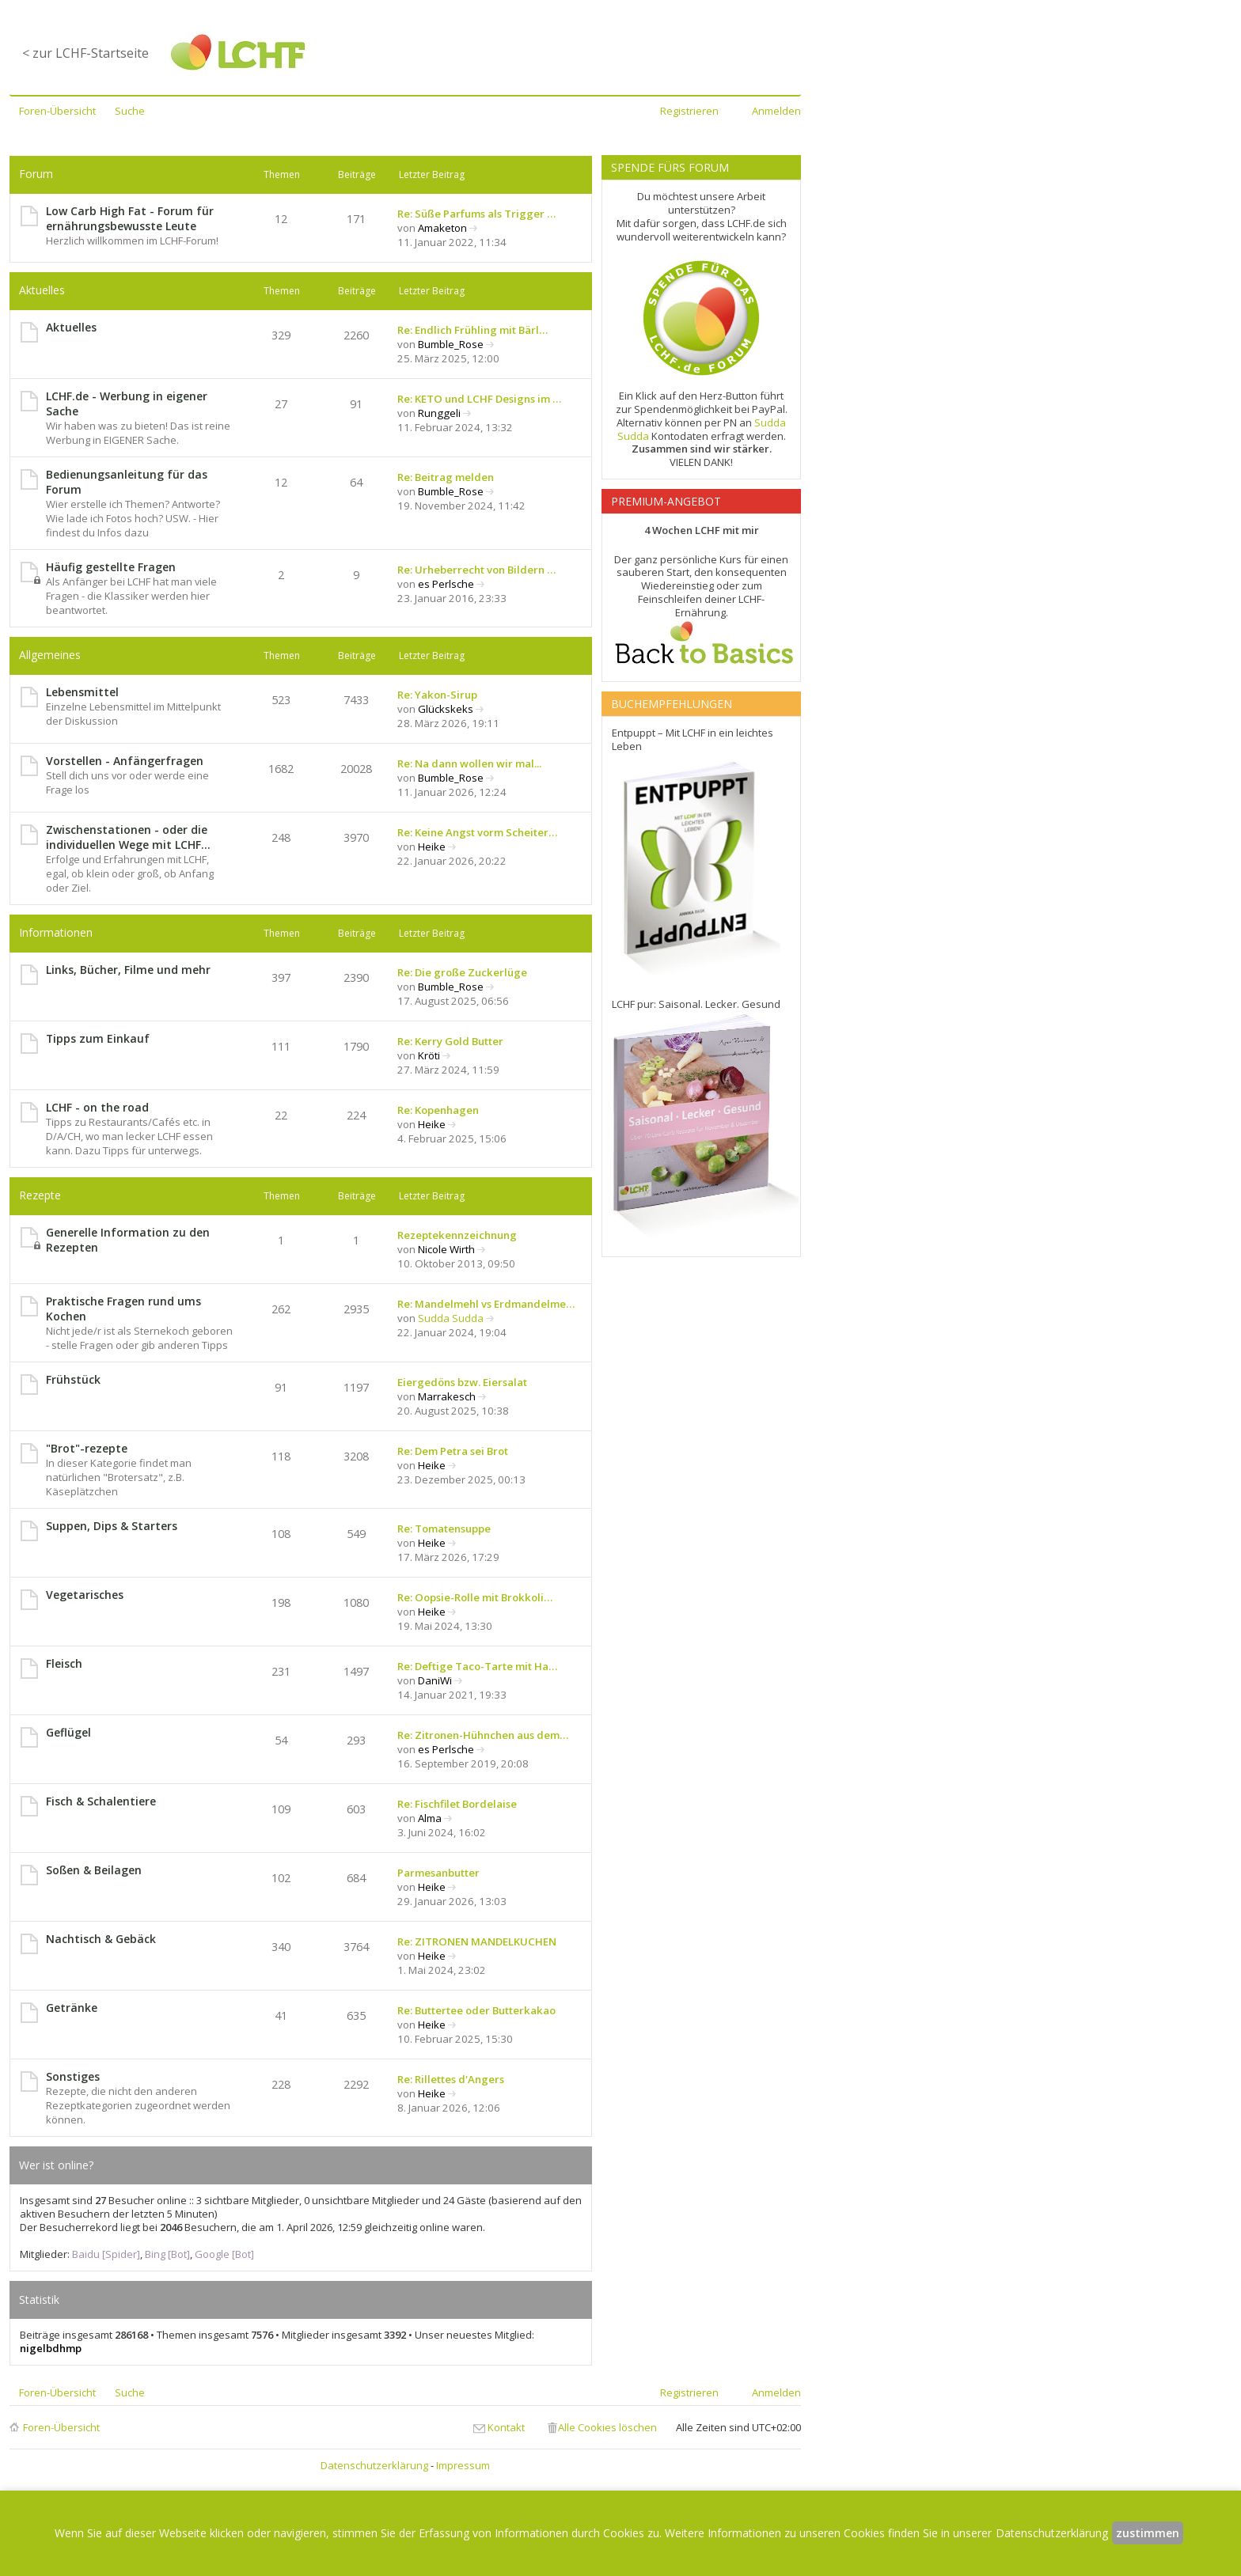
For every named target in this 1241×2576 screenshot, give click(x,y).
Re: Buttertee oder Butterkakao (476, 2010)
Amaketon (442, 228)
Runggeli (439, 413)
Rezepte (40, 1195)
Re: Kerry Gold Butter (450, 1041)
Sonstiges (73, 2076)
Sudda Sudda (451, 1318)
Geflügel (68, 1732)
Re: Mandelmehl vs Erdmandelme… (486, 1304)
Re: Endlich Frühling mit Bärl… (472, 330)
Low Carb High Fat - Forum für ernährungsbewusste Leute (130, 218)
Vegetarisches (84, 1594)
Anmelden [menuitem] (776, 111)
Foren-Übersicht (61, 2427)
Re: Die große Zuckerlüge (462, 972)
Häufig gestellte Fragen (111, 566)
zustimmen (1147, 2532)
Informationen (56, 932)
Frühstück (73, 1379)
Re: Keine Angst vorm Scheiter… (477, 832)
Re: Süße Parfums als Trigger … (476, 213)
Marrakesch (447, 1396)
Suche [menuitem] (130, 111)
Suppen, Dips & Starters (111, 1525)
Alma (430, 1818)
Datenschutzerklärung (374, 2465)
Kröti (429, 1055)
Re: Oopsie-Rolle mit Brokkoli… (474, 1597)
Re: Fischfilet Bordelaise (457, 1804)
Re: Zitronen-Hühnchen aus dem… (482, 1735)
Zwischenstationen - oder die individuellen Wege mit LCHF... (128, 837)
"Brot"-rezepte (86, 1448)
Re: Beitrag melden (445, 477)
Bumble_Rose (451, 344)
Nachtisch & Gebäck (101, 1938)
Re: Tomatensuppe (444, 1528)
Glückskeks (445, 709)
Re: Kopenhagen (438, 1110)
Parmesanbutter (438, 1873)
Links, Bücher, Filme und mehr (128, 969)
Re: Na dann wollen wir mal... (469, 763)
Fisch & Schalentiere (101, 1801)
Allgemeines (50, 654)
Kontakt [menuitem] (506, 2427)
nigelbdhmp (51, 2348)
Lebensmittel (82, 691)
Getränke (71, 2007)
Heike (432, 846)
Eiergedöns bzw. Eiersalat (462, 1382)
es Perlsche (446, 584)
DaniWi (435, 1680)
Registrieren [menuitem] (689, 111)
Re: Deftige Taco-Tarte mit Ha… (477, 1666)
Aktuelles (42, 289)
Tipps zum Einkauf (98, 1038)
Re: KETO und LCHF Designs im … (479, 399)
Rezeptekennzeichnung (457, 1235)
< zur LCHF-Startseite (85, 53)
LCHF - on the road (97, 1107)
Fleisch (64, 1663)
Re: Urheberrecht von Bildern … (476, 570)
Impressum (463, 2465)
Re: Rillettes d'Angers (450, 2079)
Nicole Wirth (446, 1249)
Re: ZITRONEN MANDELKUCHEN (476, 1941)
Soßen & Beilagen (94, 1869)
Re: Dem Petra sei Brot (452, 1451)
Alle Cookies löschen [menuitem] (607, 2427)
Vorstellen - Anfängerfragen (124, 760)
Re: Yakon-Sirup (437, 695)
